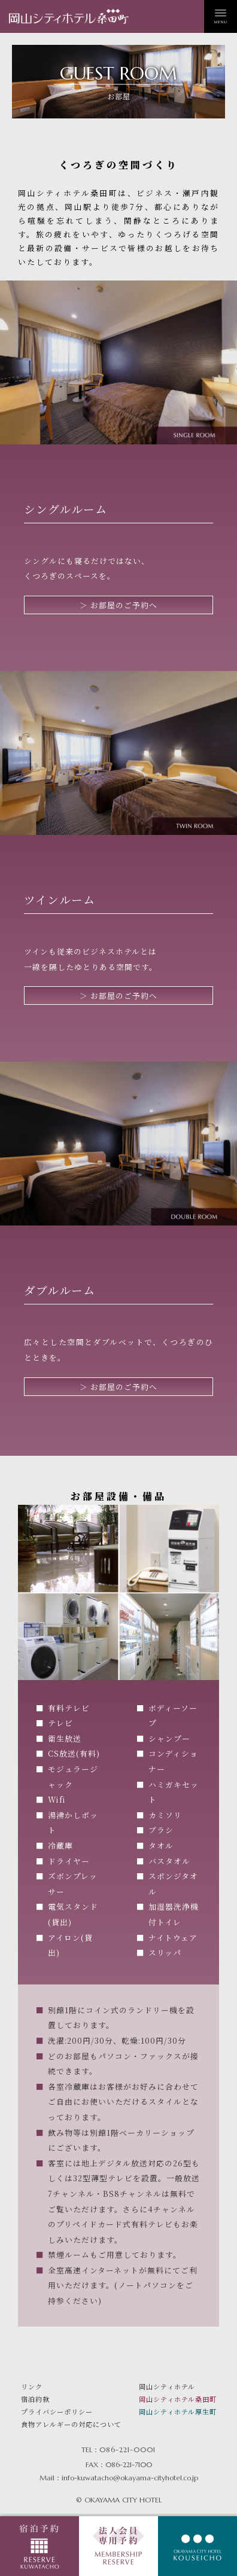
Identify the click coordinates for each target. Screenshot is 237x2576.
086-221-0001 (127, 2449)
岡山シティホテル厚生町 (178, 2411)
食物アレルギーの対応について (71, 2424)
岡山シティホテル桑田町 (178, 2399)
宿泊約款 (35, 2399)
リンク (31, 2386)
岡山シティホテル (167, 2386)
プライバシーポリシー (57, 2411)
